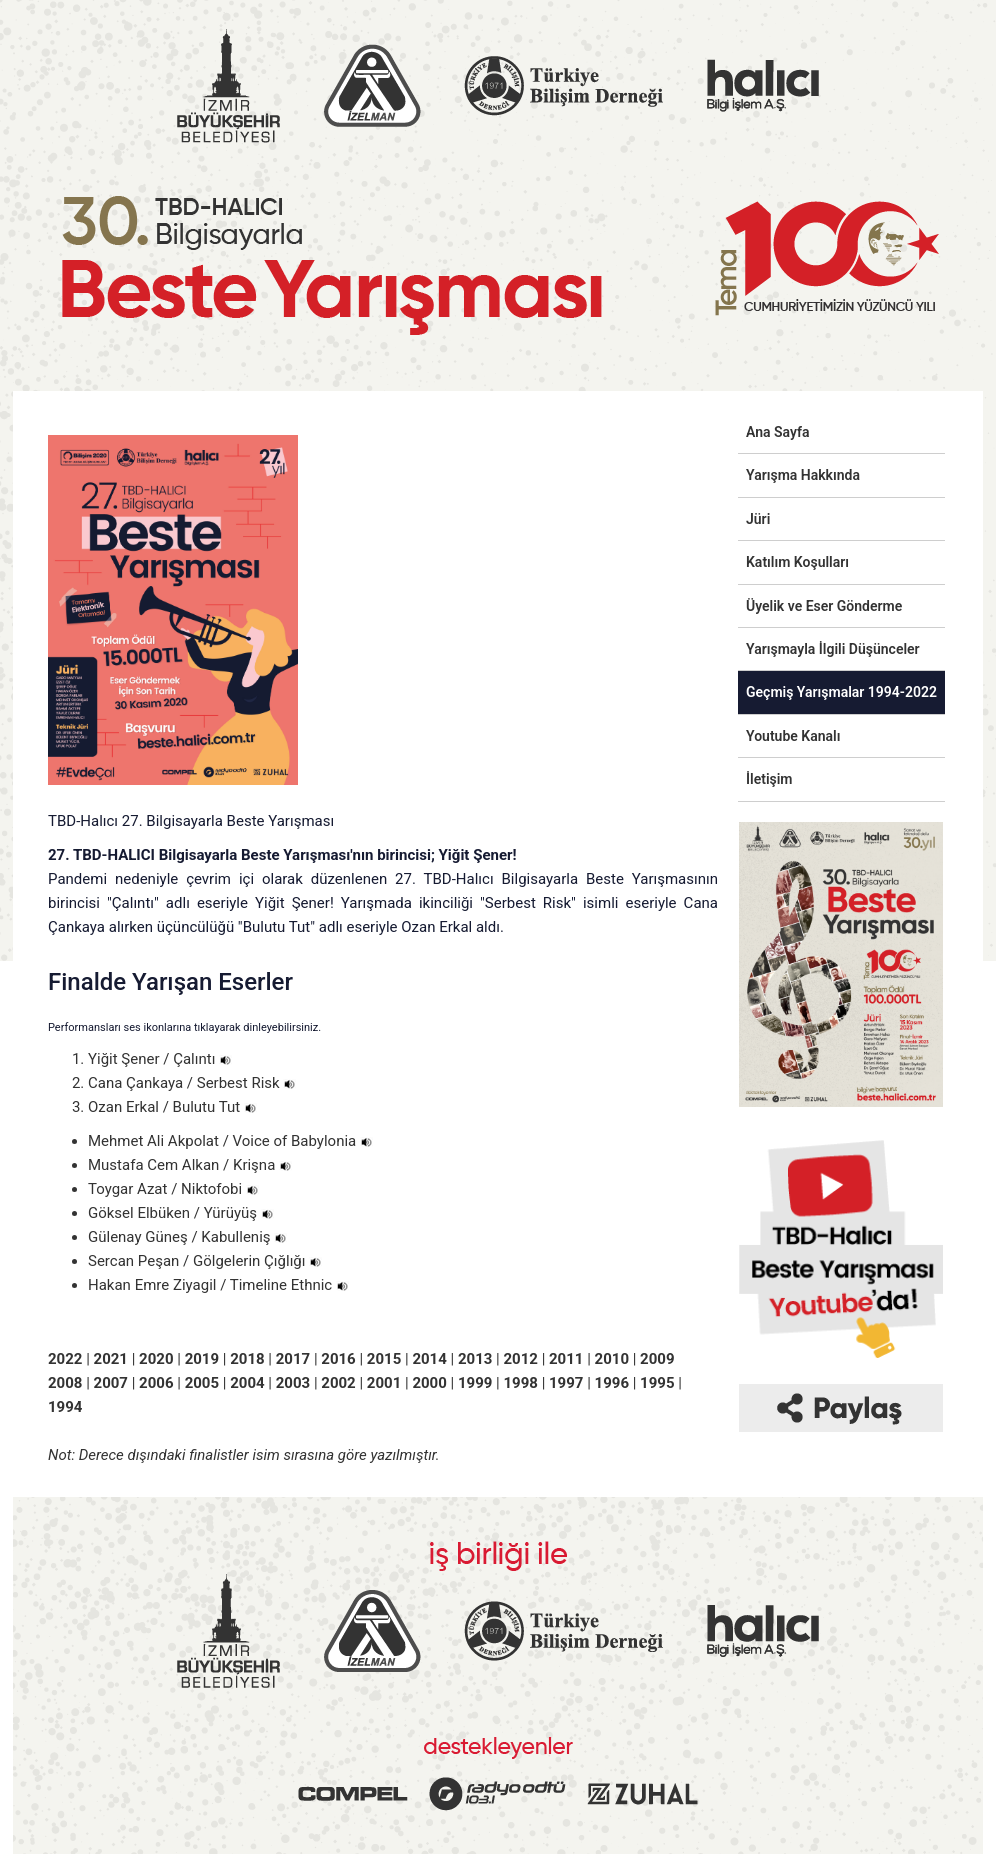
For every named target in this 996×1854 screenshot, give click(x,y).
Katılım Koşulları (797, 562)
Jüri (758, 519)
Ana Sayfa (778, 432)
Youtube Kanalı (793, 736)
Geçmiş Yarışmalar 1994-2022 (841, 692)
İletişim (769, 779)
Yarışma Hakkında (803, 475)
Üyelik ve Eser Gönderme (824, 606)
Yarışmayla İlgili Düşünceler (833, 649)
